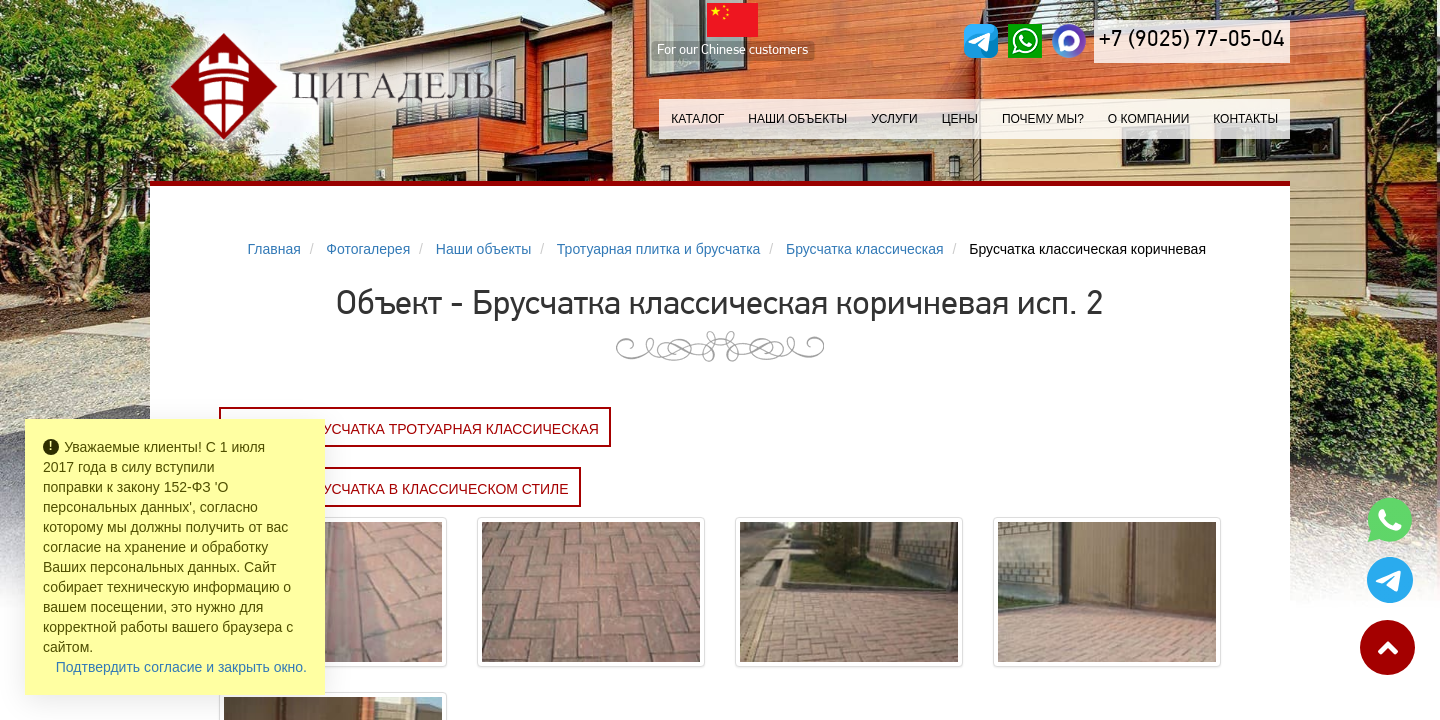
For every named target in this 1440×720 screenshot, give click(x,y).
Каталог (697, 119)
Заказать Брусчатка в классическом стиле (400, 489)
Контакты (1245, 119)
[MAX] (1069, 41)
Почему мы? (1043, 119)
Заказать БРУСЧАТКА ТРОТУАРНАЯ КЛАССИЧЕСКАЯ (415, 429)
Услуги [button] (894, 119)
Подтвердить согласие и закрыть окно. (181, 667)
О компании (1148, 119)
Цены (960, 119)
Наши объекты (797, 119)
